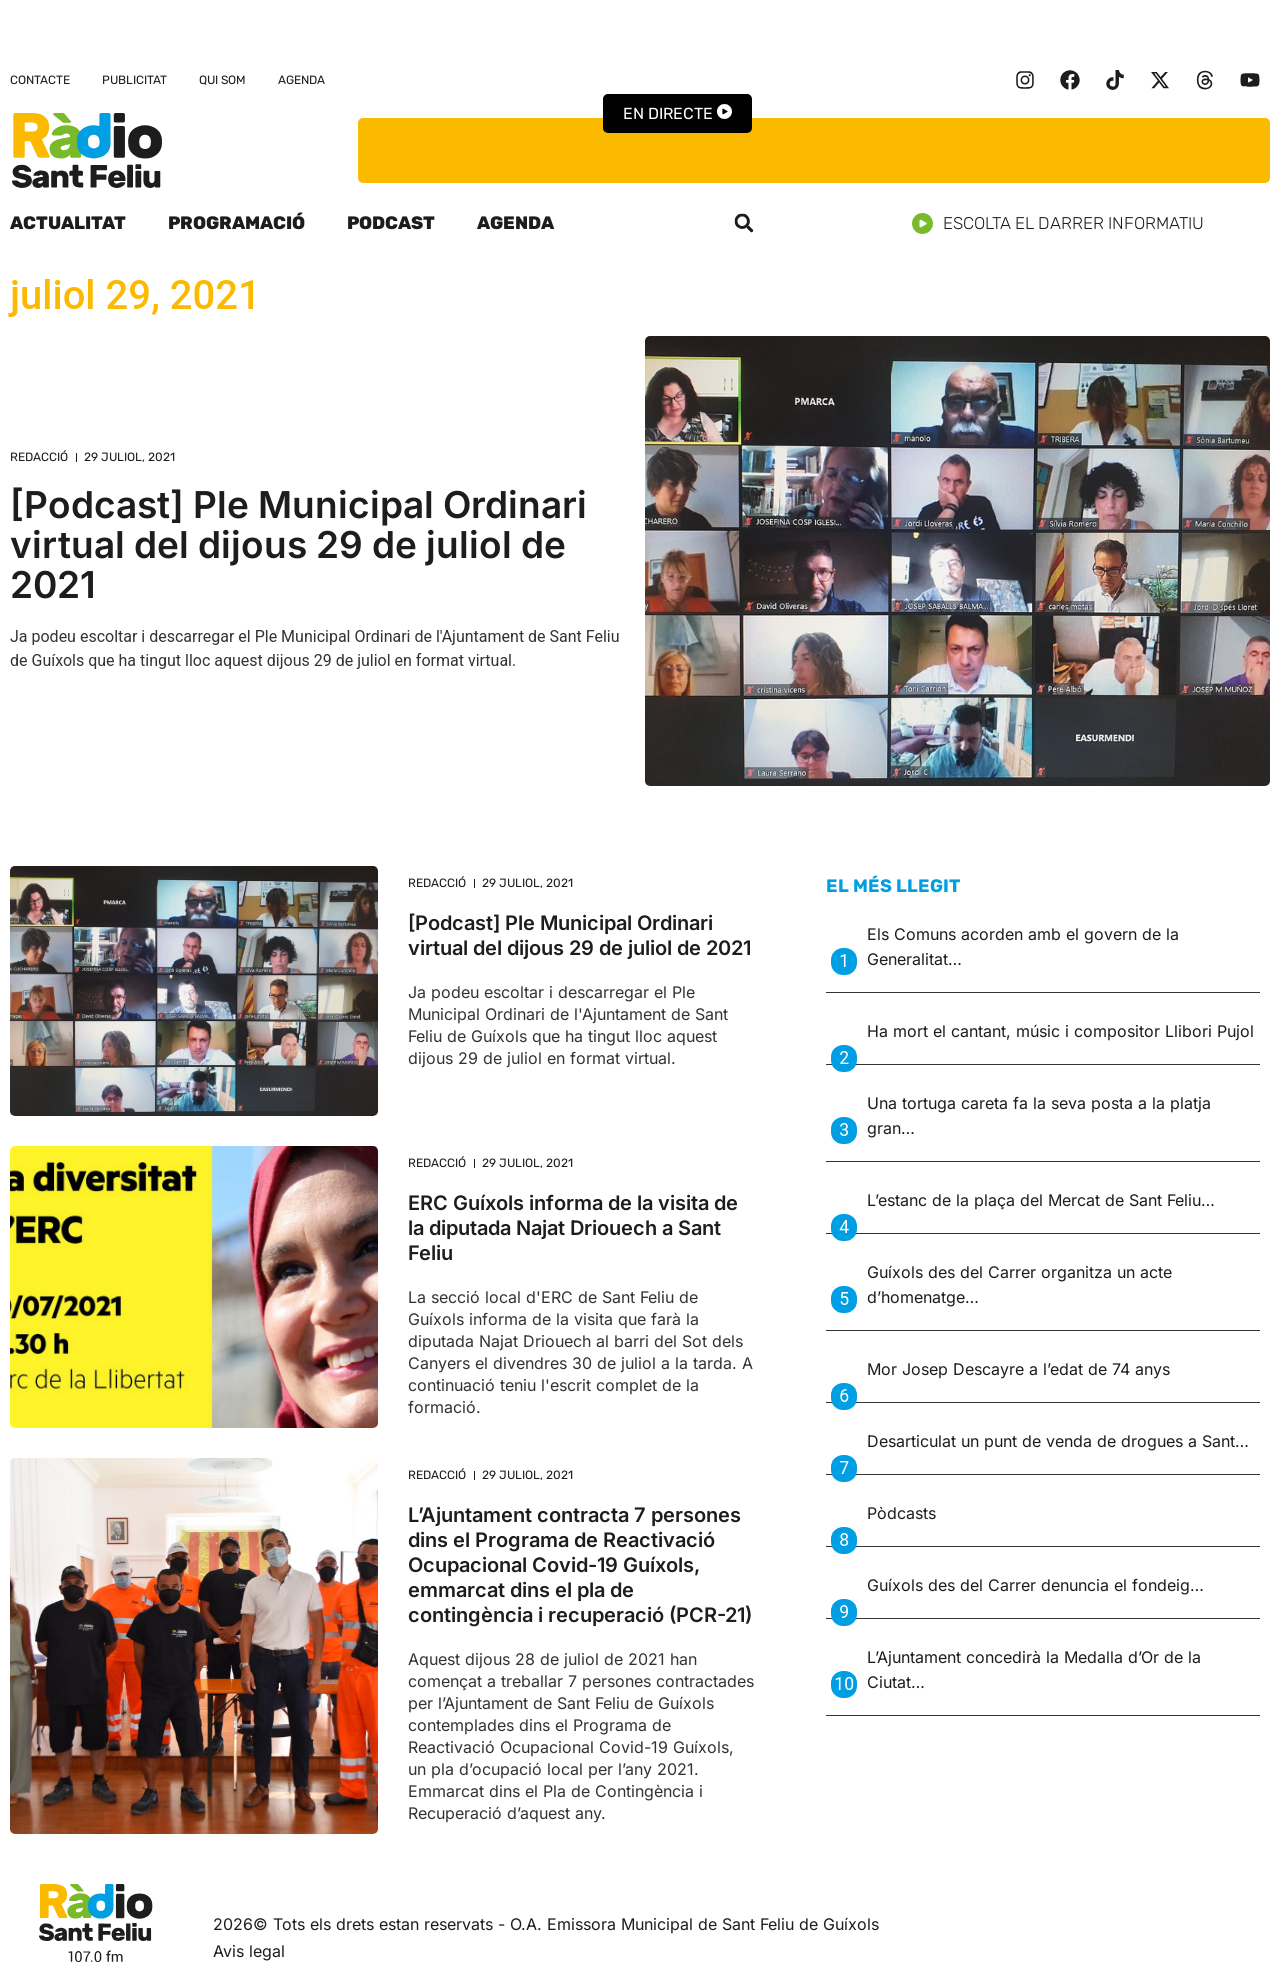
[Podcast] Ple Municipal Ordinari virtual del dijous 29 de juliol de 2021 (298, 544)
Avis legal (249, 1951)
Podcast (391, 223)
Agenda (301, 80)
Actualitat (68, 223)
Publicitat (134, 80)
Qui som (222, 80)
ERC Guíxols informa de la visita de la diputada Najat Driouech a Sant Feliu (573, 1228)
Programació (236, 223)
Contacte (40, 80)
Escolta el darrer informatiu (1065, 223)
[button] (744, 223)
